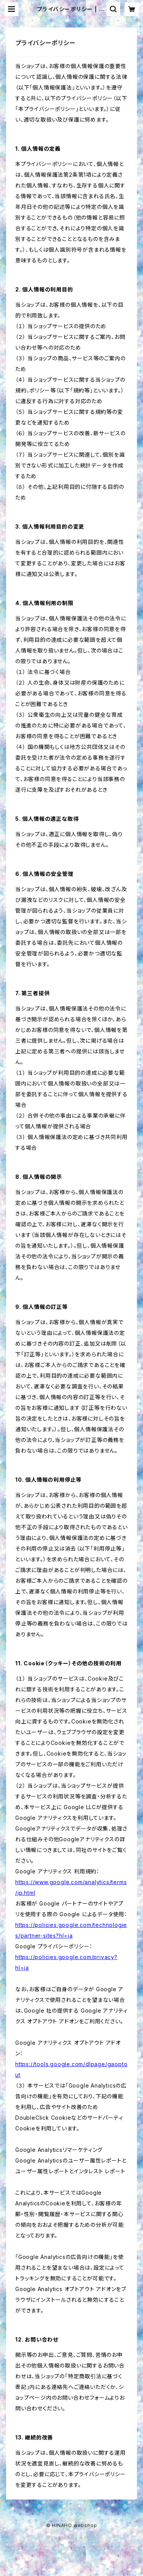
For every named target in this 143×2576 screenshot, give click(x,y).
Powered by (71, 2537)
